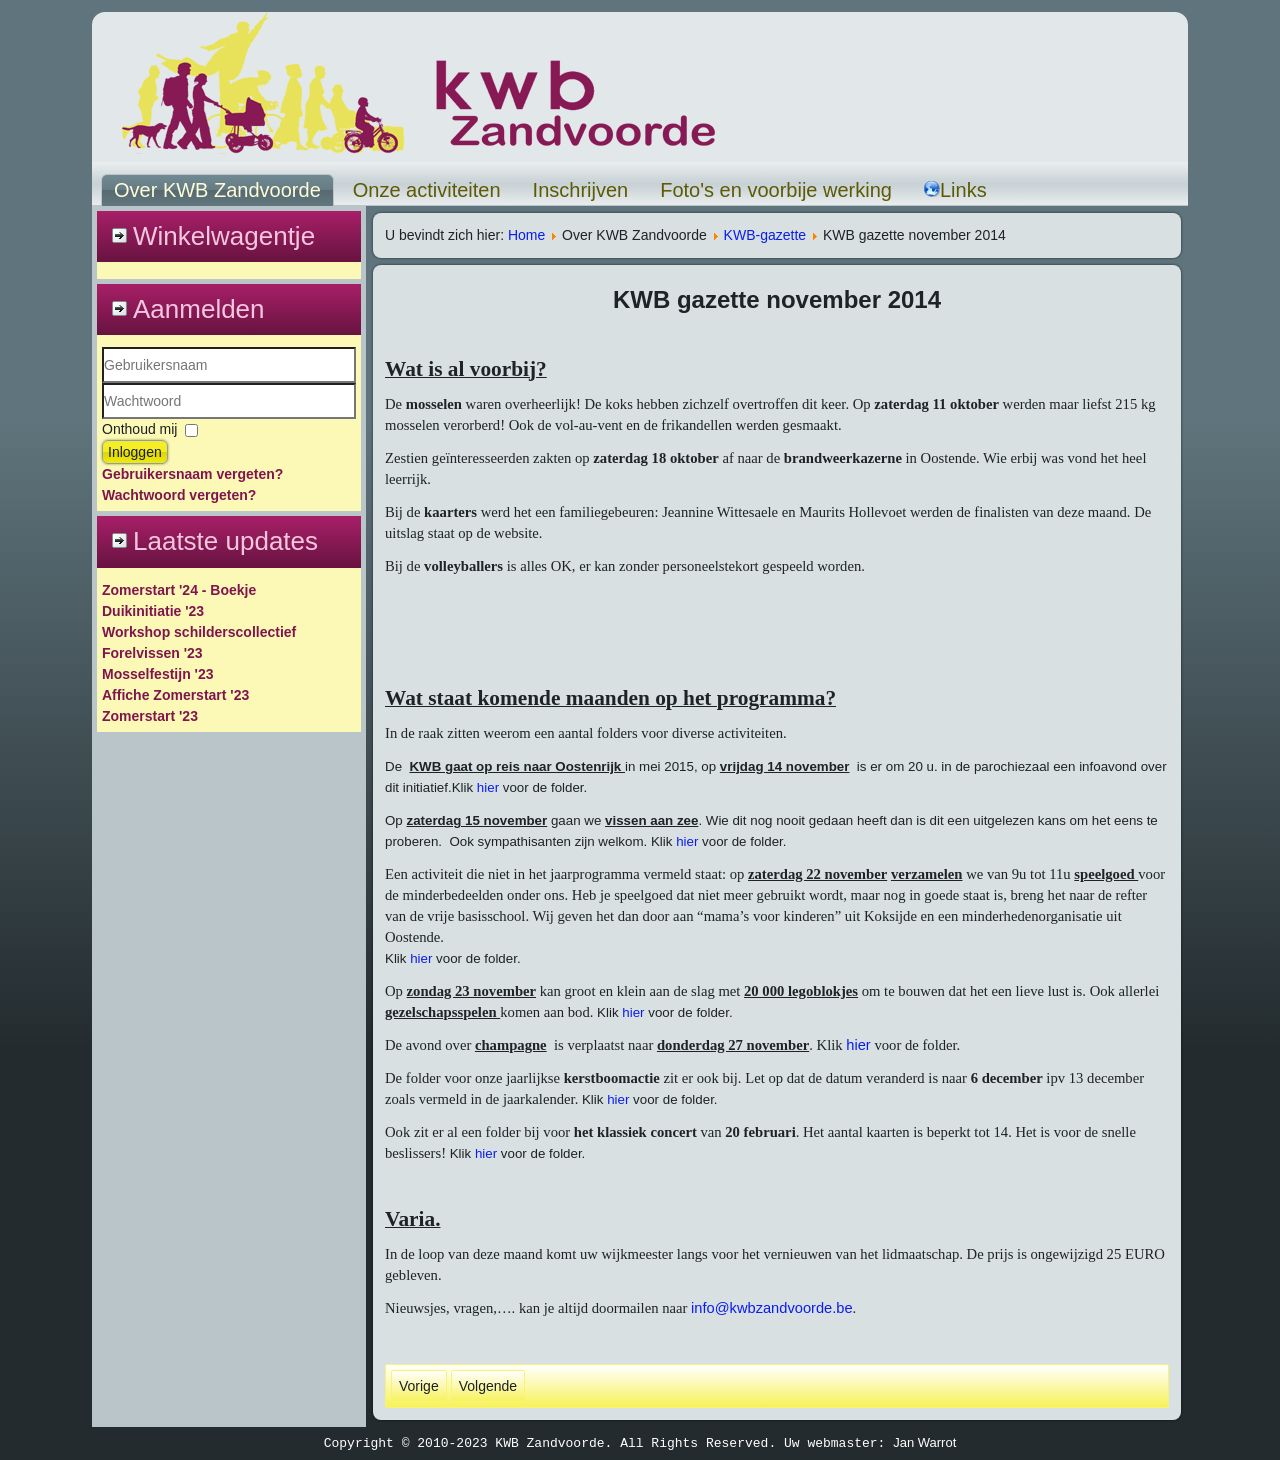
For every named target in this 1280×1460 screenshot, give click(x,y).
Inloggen (135, 452)
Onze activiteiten (427, 190)
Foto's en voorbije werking (776, 190)
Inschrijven (581, 190)
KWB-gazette (765, 235)
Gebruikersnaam (102, 383)
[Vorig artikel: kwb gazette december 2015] (419, 1386)
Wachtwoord (102, 419)
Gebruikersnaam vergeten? (192, 474)
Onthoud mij (139, 429)
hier (488, 787)
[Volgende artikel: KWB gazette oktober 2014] (488, 1386)
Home (526, 235)
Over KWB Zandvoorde (217, 190)
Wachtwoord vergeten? (179, 495)
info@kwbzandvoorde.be (772, 1308)
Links (955, 190)
